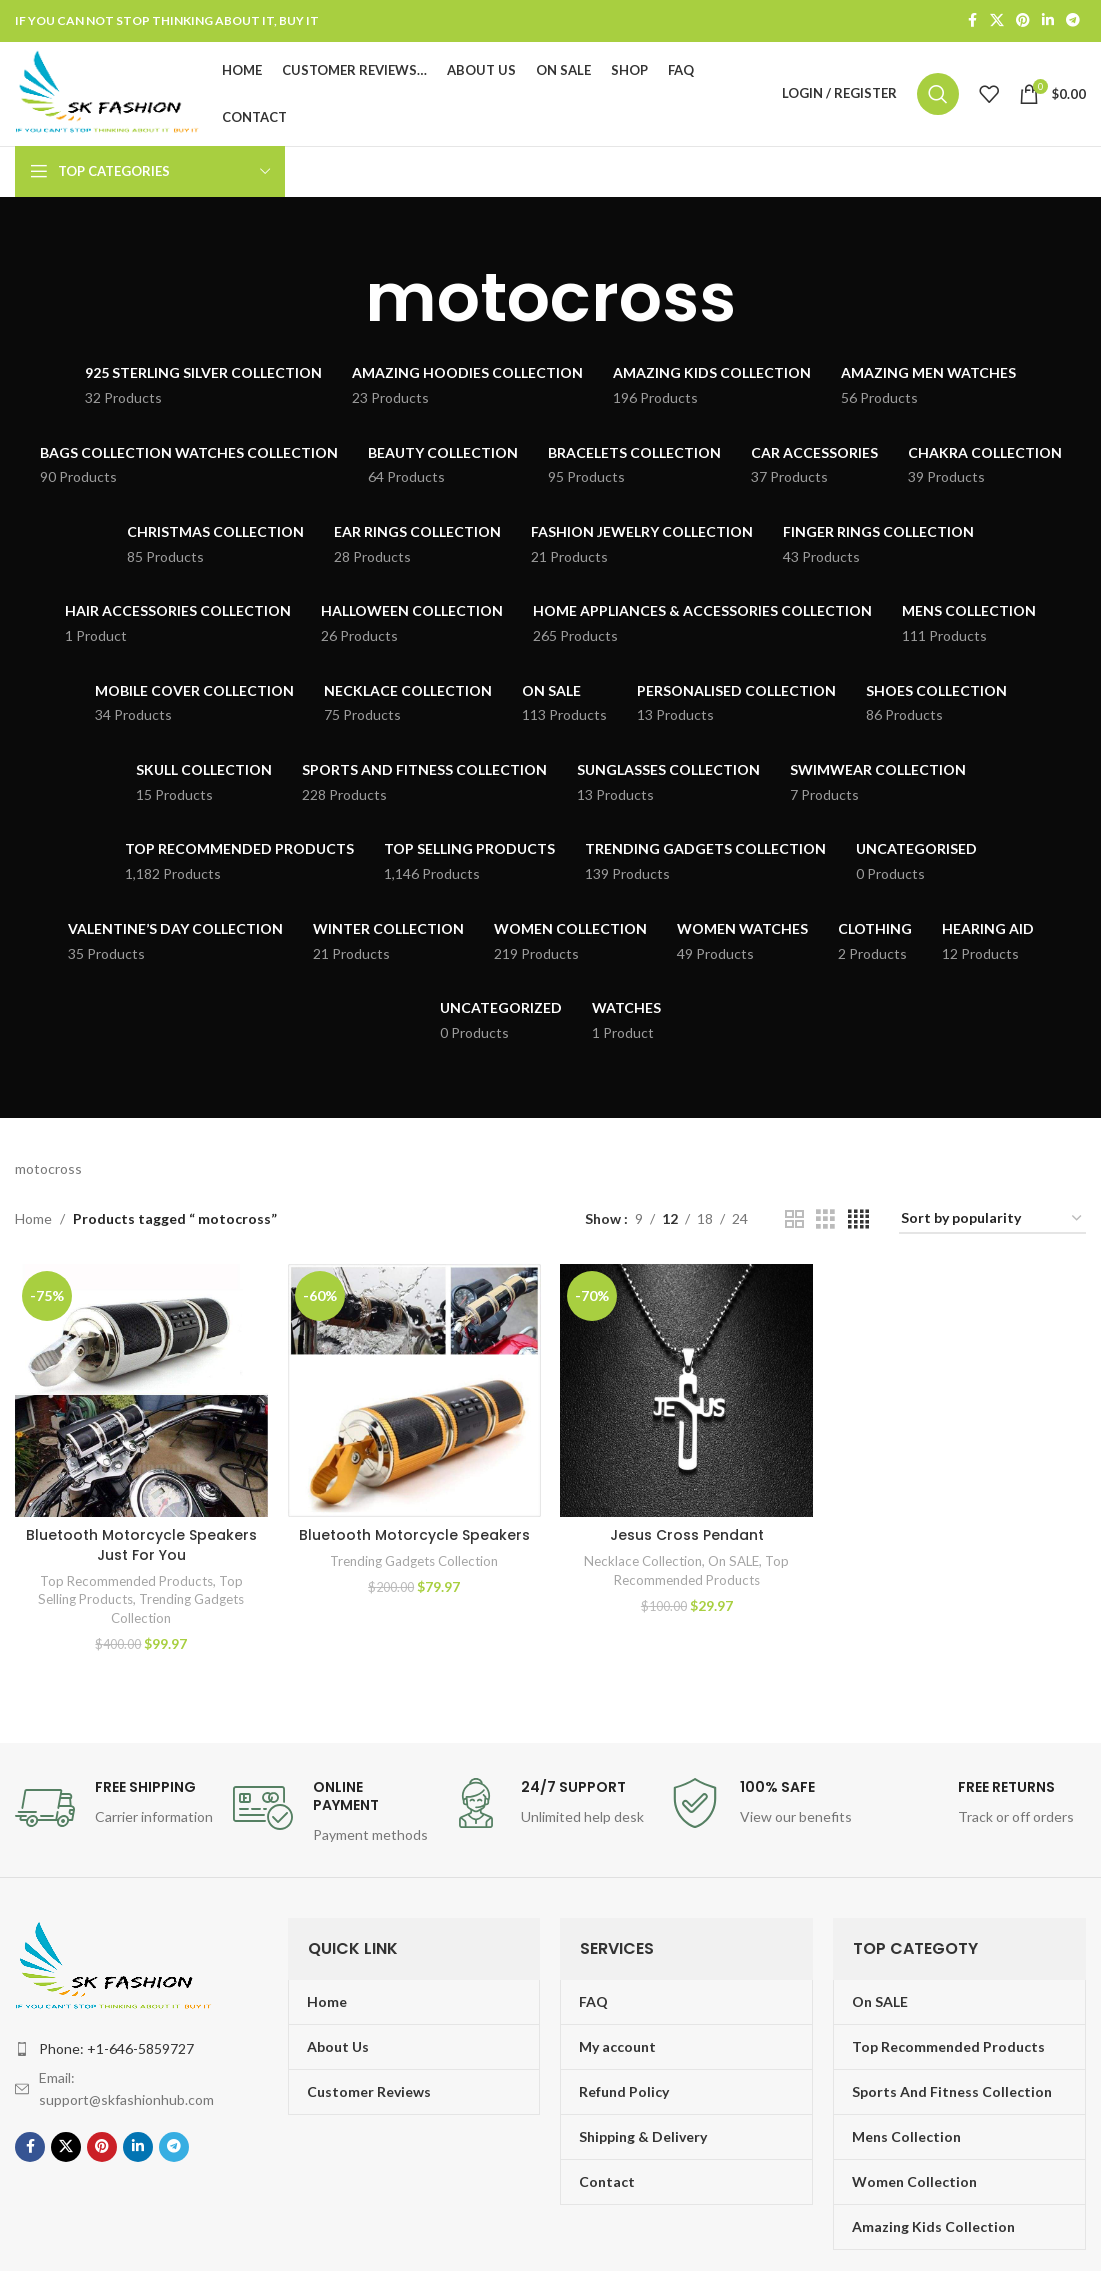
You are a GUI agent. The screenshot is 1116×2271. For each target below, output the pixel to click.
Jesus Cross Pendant (687, 1535)
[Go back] (340, 298)
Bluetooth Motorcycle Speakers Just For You (141, 1545)
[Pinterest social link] (1023, 21)
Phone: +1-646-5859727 (116, 2048)
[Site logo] (109, 92)
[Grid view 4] (858, 1219)
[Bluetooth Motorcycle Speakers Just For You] (141, 1390)
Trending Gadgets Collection (414, 1561)
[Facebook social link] (972, 21)
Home (33, 1219)
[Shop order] (992, 1220)
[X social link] (997, 21)
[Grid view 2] (794, 1219)
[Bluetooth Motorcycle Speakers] (414, 1390)
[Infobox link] (114, 1808)
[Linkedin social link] (1048, 21)
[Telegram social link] (1073, 21)
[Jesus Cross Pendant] (687, 1390)
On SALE (733, 1561)
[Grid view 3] (825, 1219)
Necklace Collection (643, 1561)
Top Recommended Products (126, 1581)
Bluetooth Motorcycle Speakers (414, 1535)
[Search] (938, 94)
